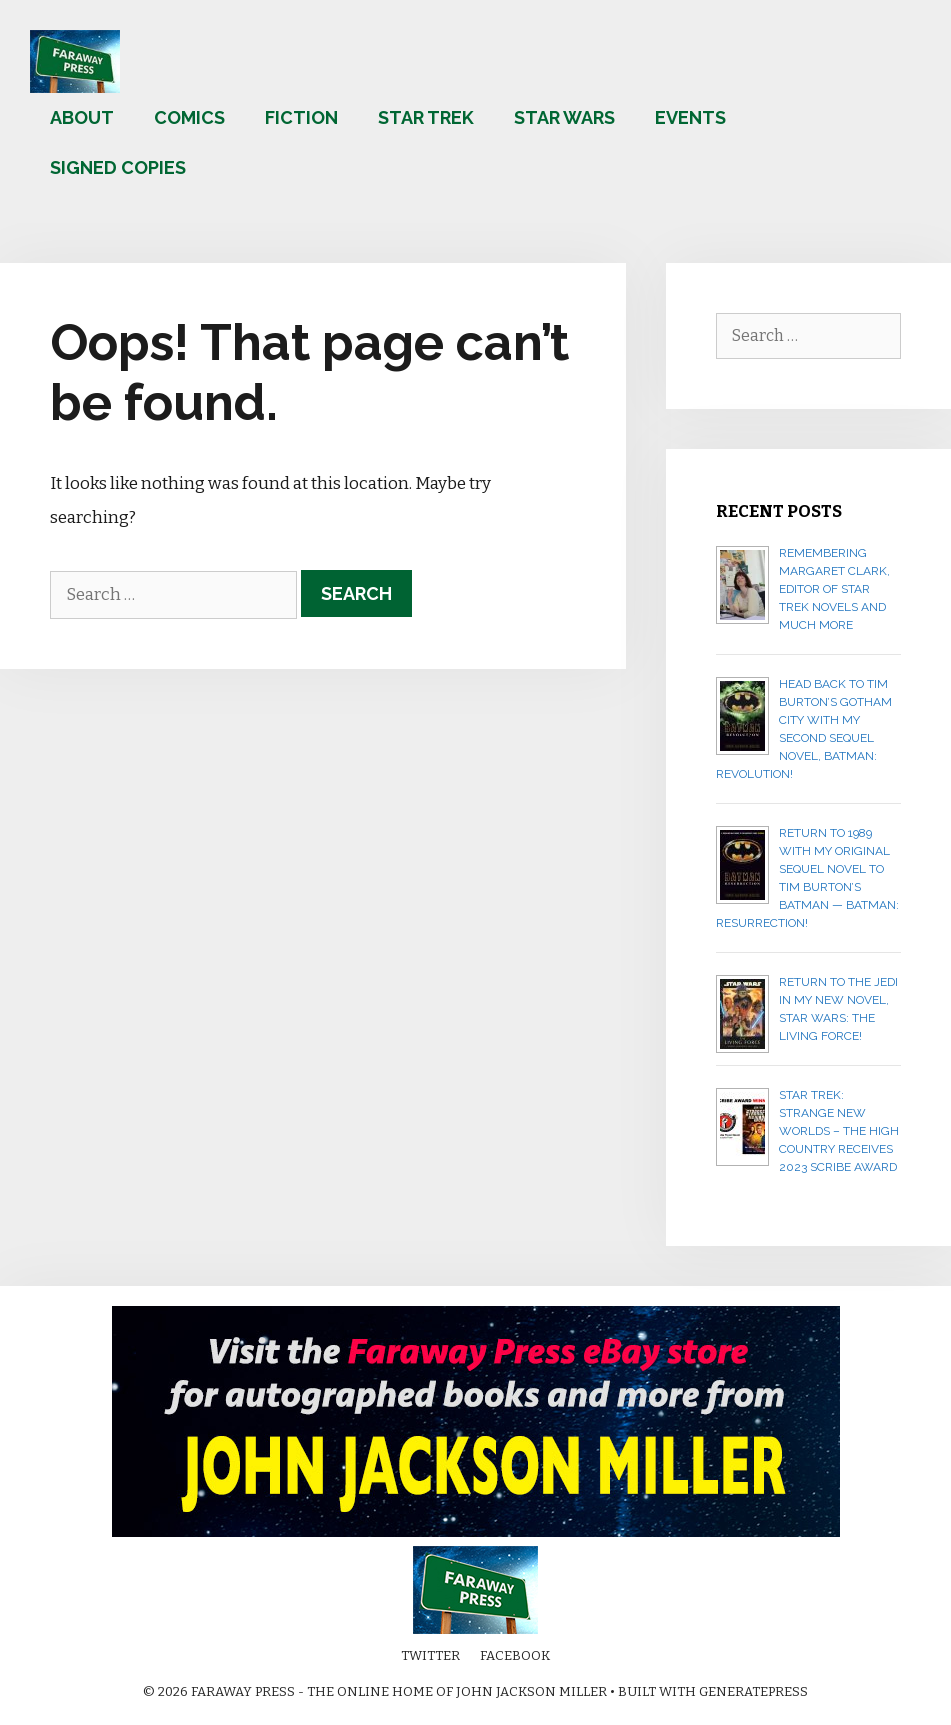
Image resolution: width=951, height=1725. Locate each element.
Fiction (301, 117)
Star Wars (564, 117)
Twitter (430, 1655)
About (82, 117)
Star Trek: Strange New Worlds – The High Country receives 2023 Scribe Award (839, 1131)
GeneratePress (753, 1691)
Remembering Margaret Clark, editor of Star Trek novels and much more (834, 589)
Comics (189, 117)
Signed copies (118, 167)
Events (690, 117)
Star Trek (426, 117)
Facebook (515, 1655)
